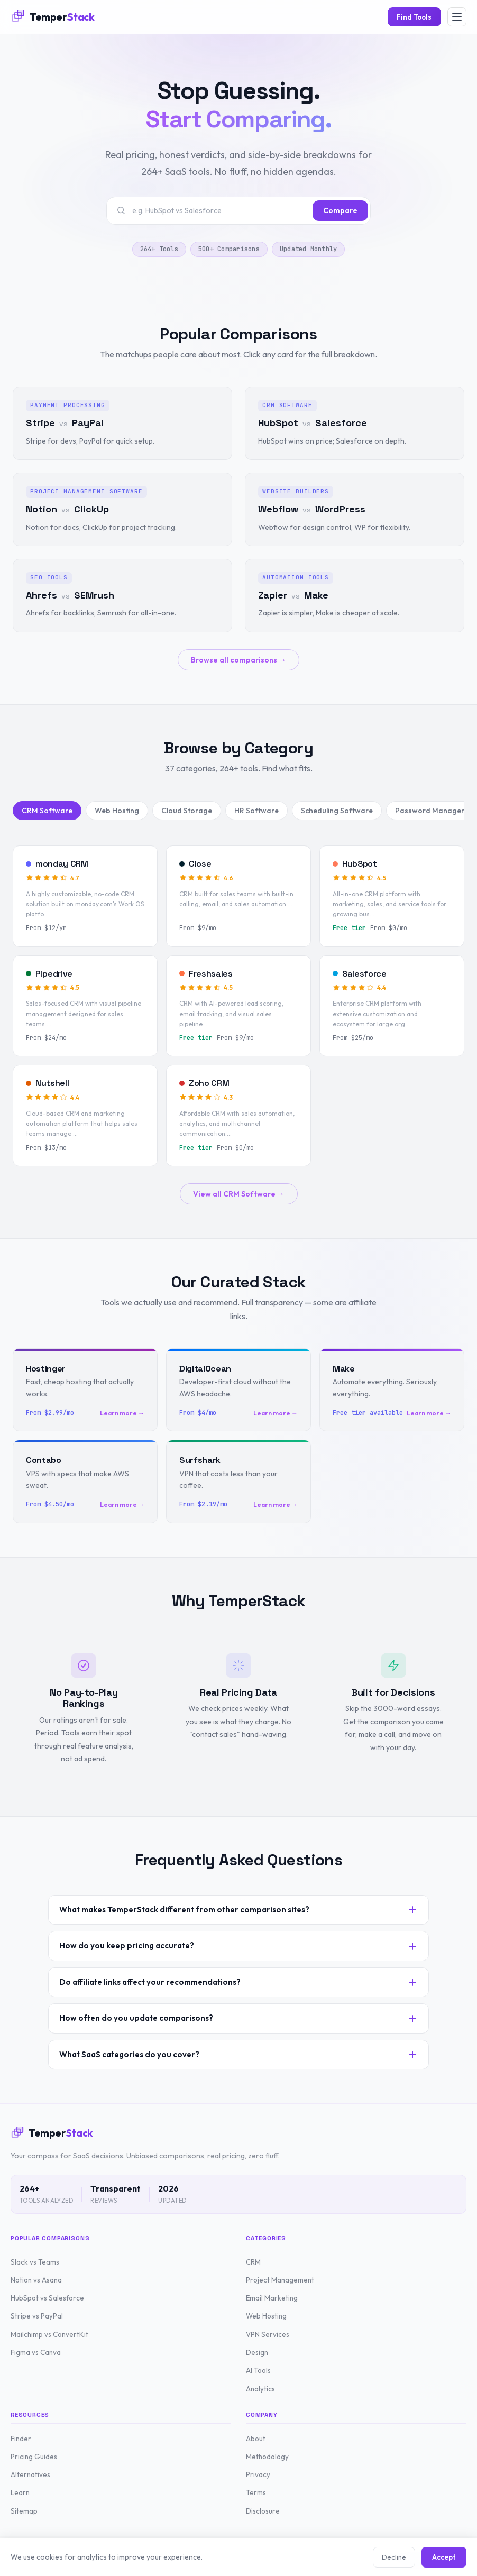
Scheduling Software (337, 810)
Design (257, 2352)
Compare (340, 210)
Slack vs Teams (35, 2262)
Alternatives (30, 2474)
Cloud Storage (186, 810)
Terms (256, 2492)
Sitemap (24, 2511)
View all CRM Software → (239, 1194)
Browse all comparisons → (238, 660)
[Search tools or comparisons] (219, 210)
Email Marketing (272, 2298)
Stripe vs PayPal (37, 2316)
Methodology (267, 2456)
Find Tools (414, 17)
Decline (394, 2557)
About (255, 2438)
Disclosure (263, 2511)
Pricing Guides (34, 2456)
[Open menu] (456, 16)
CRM (253, 2262)
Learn (20, 2492)
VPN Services (267, 2334)
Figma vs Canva (36, 2352)
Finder (21, 2438)
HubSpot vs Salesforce (47, 2298)
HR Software (256, 810)
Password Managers (431, 810)
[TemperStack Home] (53, 17)
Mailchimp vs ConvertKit (49, 2334)
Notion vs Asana (36, 2280)
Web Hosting (117, 810)
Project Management (280, 2280)
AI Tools (258, 2370)
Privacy (258, 2474)
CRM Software (47, 810)
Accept (444, 2557)
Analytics (260, 2389)
